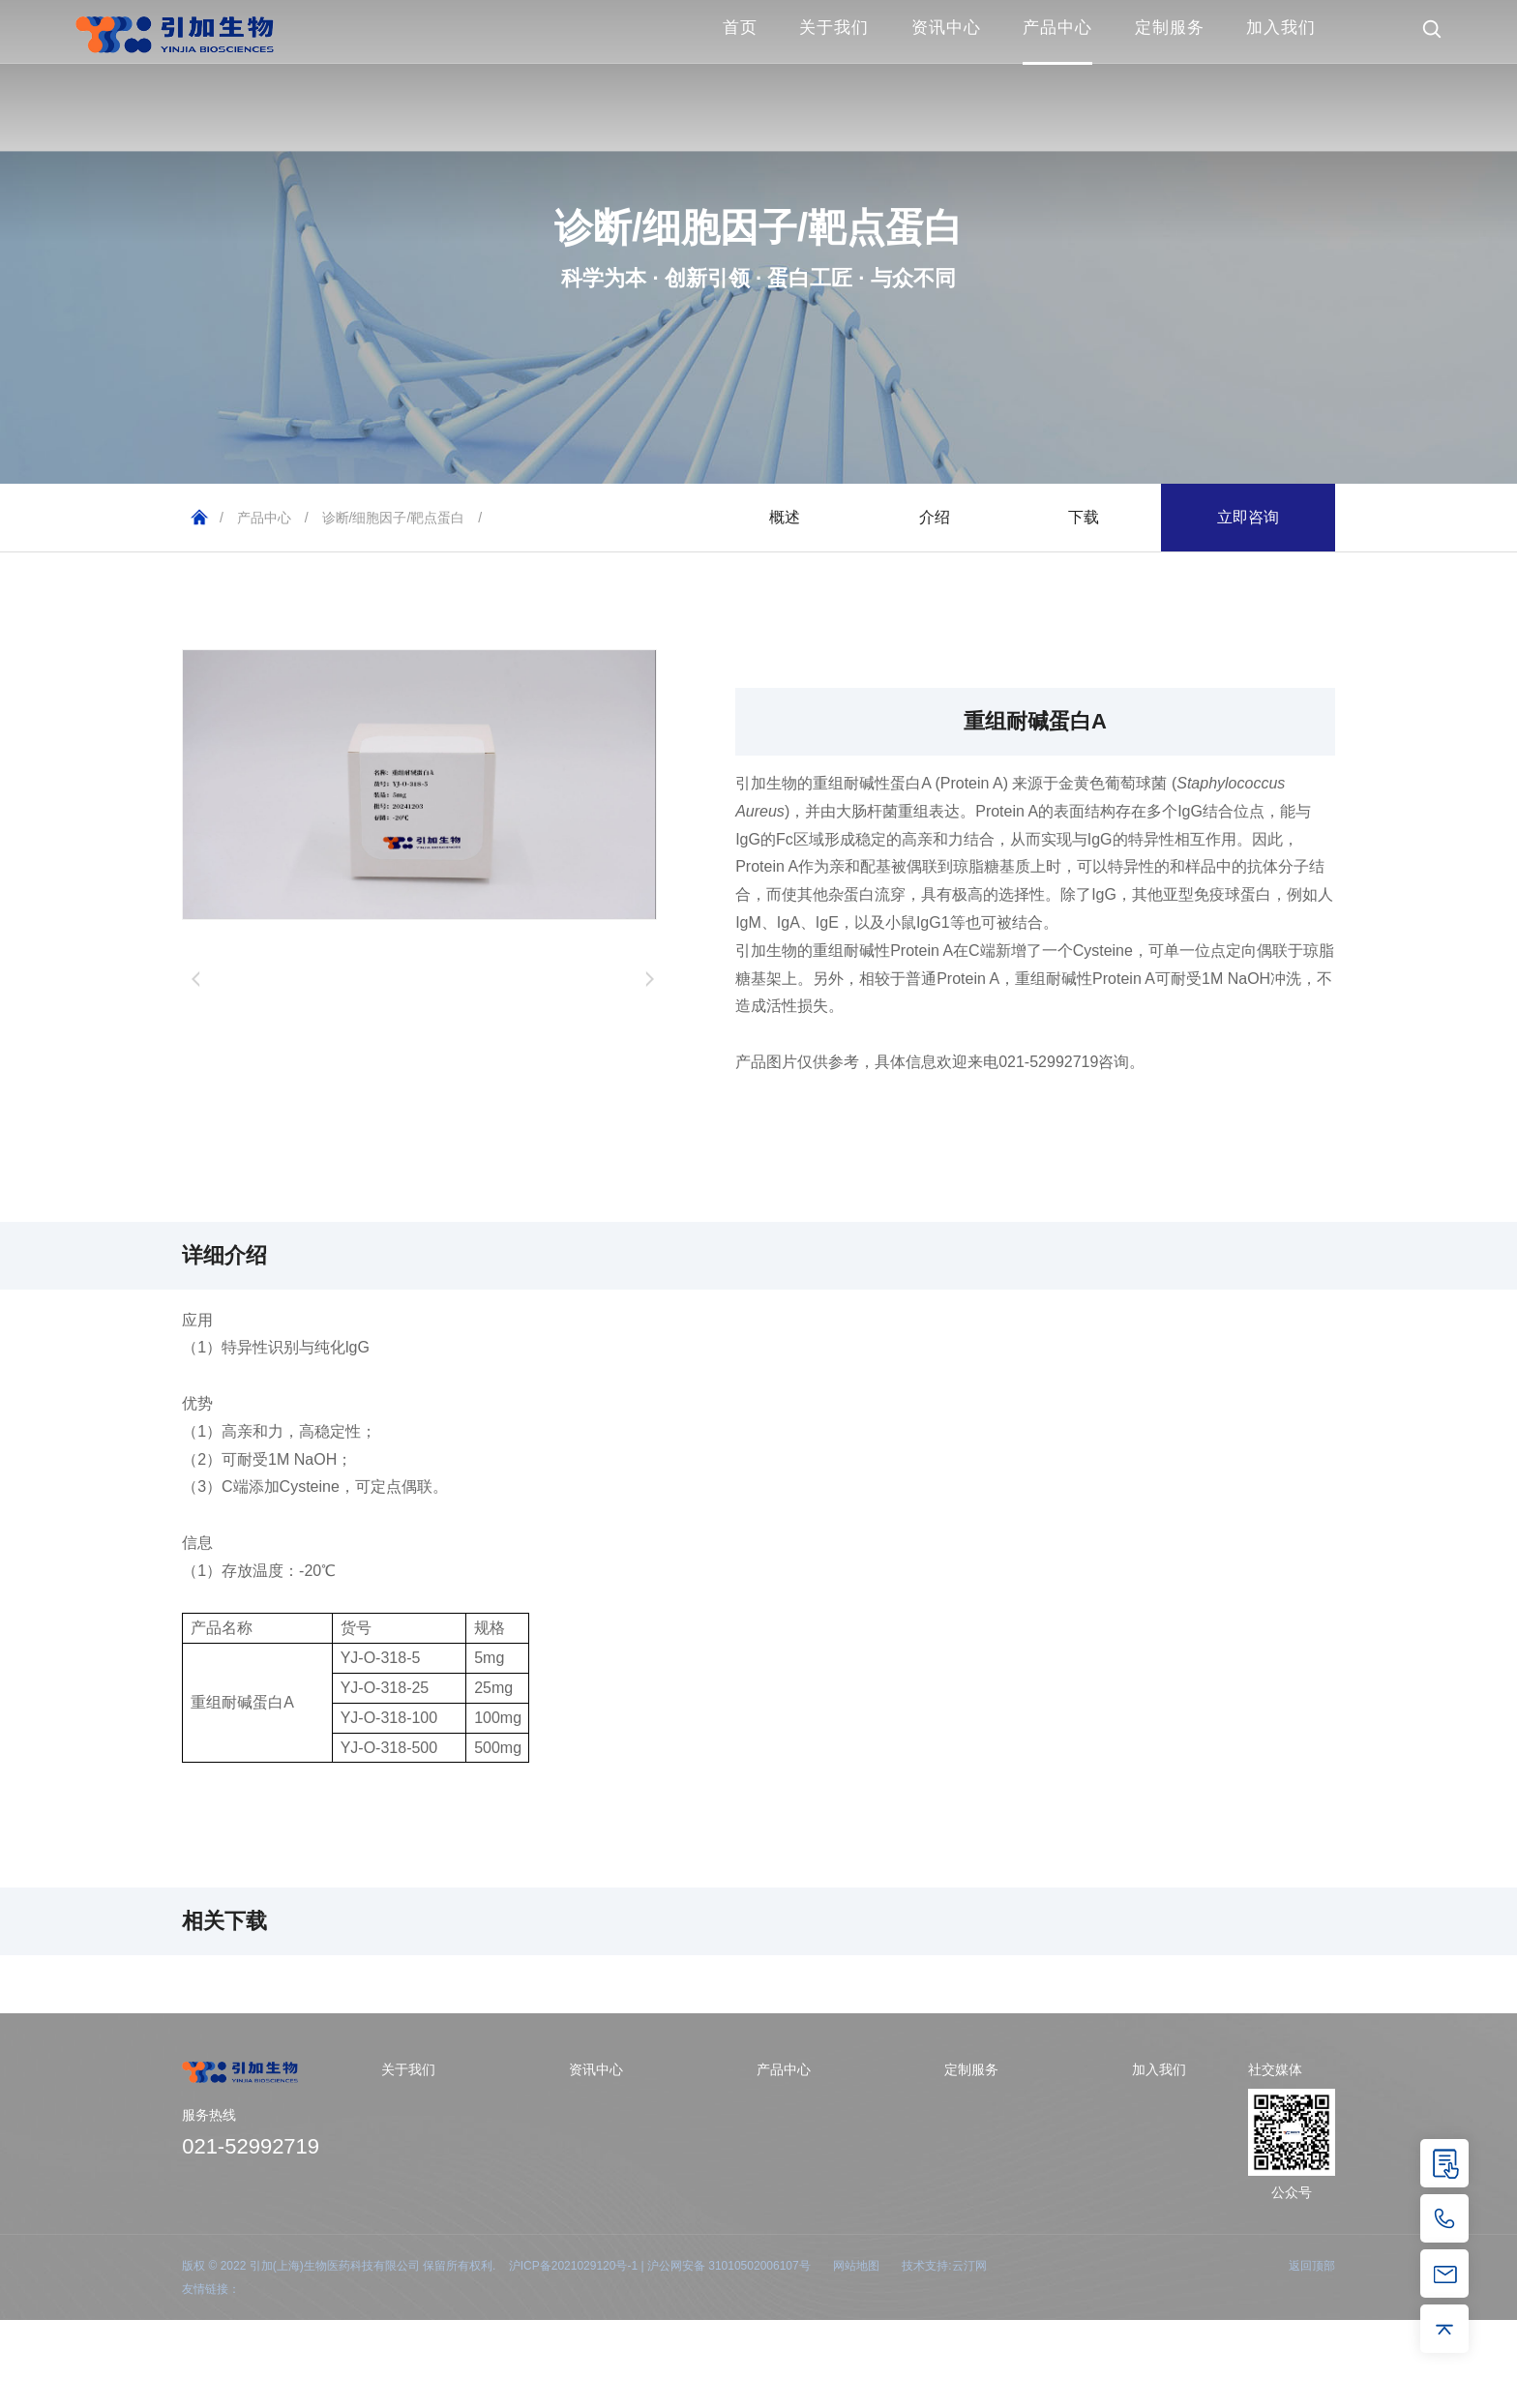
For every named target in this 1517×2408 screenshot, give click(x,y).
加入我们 (1281, 27)
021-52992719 (250, 2146)
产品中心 (1057, 27)
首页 (740, 27)
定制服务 (1170, 27)
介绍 (934, 517)
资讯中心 (946, 27)
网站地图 (856, 2266)
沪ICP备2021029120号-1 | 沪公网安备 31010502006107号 (660, 2266)
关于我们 (834, 27)
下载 (1083, 517)
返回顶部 (1312, 2266)
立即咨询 (1248, 517)
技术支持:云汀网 (944, 2266)
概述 (784, 517)
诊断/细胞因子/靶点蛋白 (393, 517)
